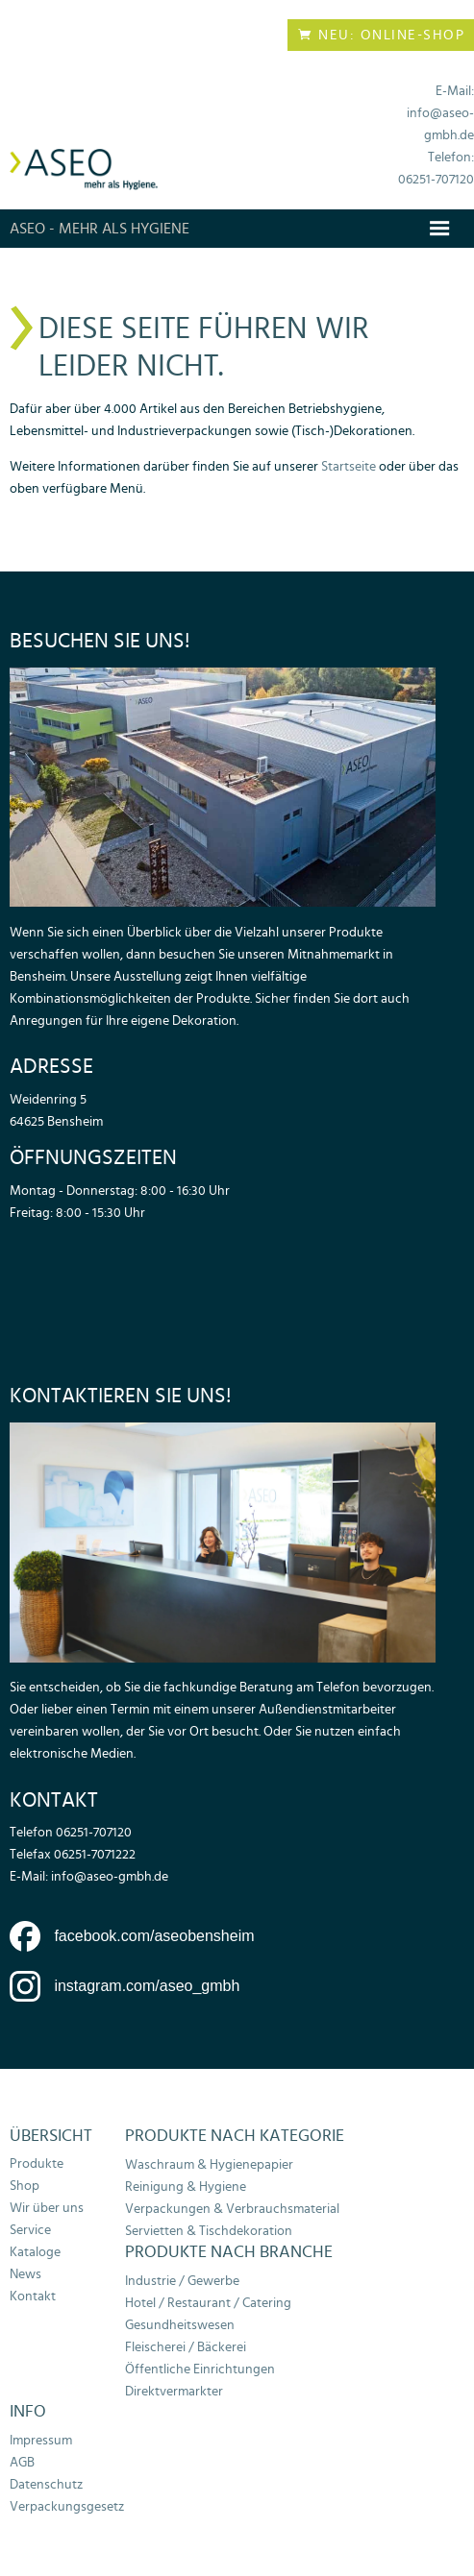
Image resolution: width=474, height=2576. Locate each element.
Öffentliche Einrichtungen (200, 2369)
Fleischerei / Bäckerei (185, 2347)
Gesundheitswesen (180, 2325)
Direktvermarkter (174, 2391)
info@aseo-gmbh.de (109, 1876)
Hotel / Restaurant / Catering (208, 2303)
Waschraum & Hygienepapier (209, 2164)
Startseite (350, 466)
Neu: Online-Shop (380, 34)
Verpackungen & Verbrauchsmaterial (232, 2208)
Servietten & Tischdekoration (208, 2231)
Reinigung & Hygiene (185, 2186)
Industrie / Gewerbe (182, 2280)
